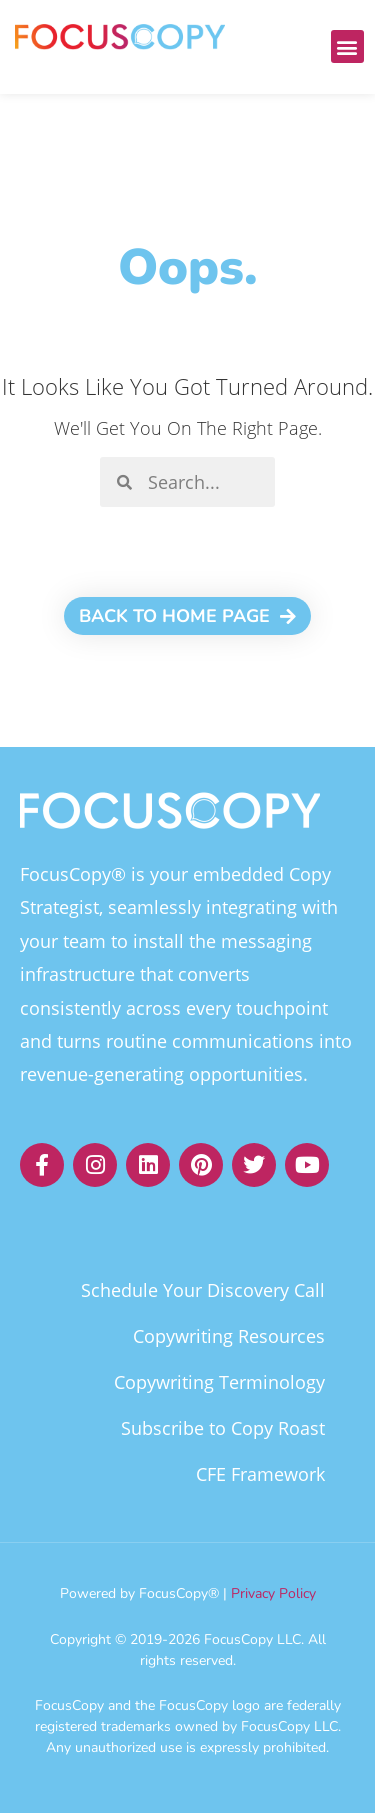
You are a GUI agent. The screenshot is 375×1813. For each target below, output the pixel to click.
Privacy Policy (273, 1593)
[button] (347, 46)
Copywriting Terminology (219, 1382)
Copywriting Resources (229, 1336)
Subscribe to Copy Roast (223, 1428)
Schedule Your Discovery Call (203, 1290)
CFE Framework (260, 1474)
